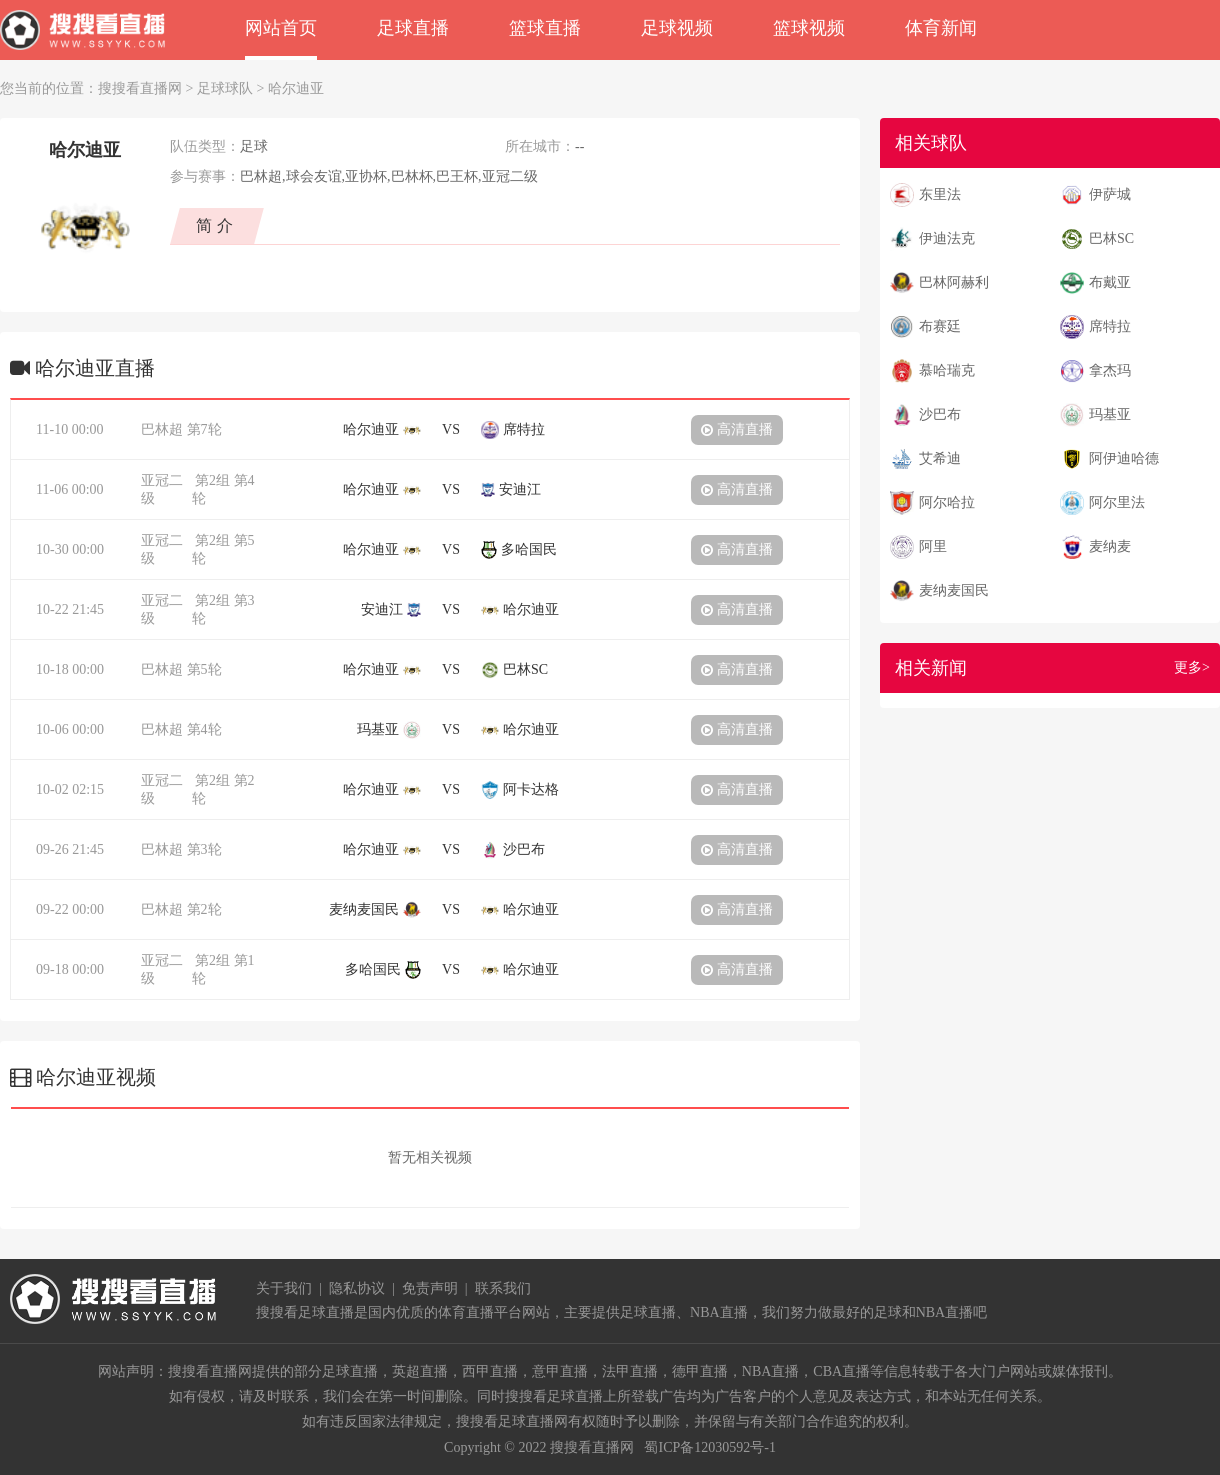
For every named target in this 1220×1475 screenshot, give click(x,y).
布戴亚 (1110, 282)
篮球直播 (545, 28)
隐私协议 (357, 1288)
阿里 (933, 546)
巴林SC (1111, 238)
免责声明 (430, 1288)
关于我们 (284, 1288)
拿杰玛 (1110, 370)
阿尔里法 (1117, 502)
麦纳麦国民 (954, 590)
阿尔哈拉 (947, 502)
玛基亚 (1110, 414)
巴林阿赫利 (954, 282)
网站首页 (281, 28)
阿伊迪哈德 (1124, 458)
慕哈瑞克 (947, 370)
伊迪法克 (947, 238)
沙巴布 (940, 414)
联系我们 (503, 1288)
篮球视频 (809, 28)
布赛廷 (940, 326)
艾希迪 (940, 458)
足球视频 (677, 28)
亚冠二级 (162, 489)
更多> (1192, 667)
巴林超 (162, 429)
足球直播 (413, 28)
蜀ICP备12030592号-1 (709, 1447)
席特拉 (1110, 326)
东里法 (940, 194)
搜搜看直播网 (140, 88)
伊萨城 (1110, 194)
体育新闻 (941, 28)
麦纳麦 (1110, 546)
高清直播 (737, 429)
